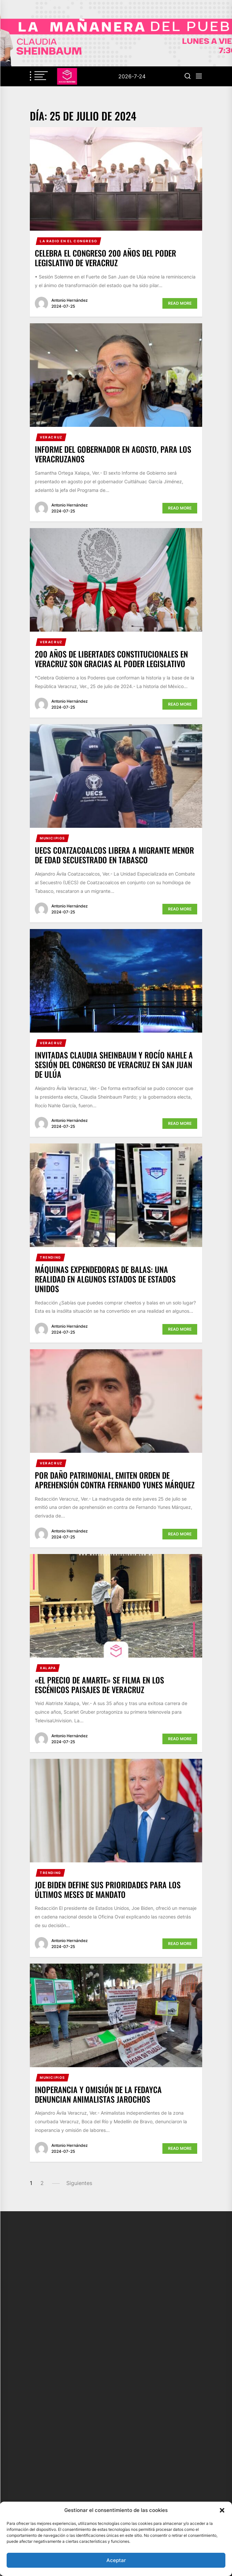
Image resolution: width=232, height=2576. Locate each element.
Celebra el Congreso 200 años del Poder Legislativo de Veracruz (105, 258)
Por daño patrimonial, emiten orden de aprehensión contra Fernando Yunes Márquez (115, 1480)
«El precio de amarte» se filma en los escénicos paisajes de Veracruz (99, 1684)
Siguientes (79, 2183)
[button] (222, 2510)
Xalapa (48, 1668)
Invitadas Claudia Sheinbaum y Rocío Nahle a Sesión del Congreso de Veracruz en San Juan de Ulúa (114, 1064)
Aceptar (116, 2560)
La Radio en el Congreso (68, 241)
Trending (50, 1257)
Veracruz (51, 437)
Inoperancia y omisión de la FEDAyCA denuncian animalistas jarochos (98, 2094)
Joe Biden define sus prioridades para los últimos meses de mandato (108, 1889)
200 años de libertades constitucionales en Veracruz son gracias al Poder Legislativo (111, 658)
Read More (180, 303)
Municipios (52, 838)
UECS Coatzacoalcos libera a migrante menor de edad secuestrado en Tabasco (114, 855)
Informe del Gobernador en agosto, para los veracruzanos (113, 454)
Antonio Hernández (69, 300)
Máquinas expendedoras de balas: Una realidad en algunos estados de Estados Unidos (105, 1278)
